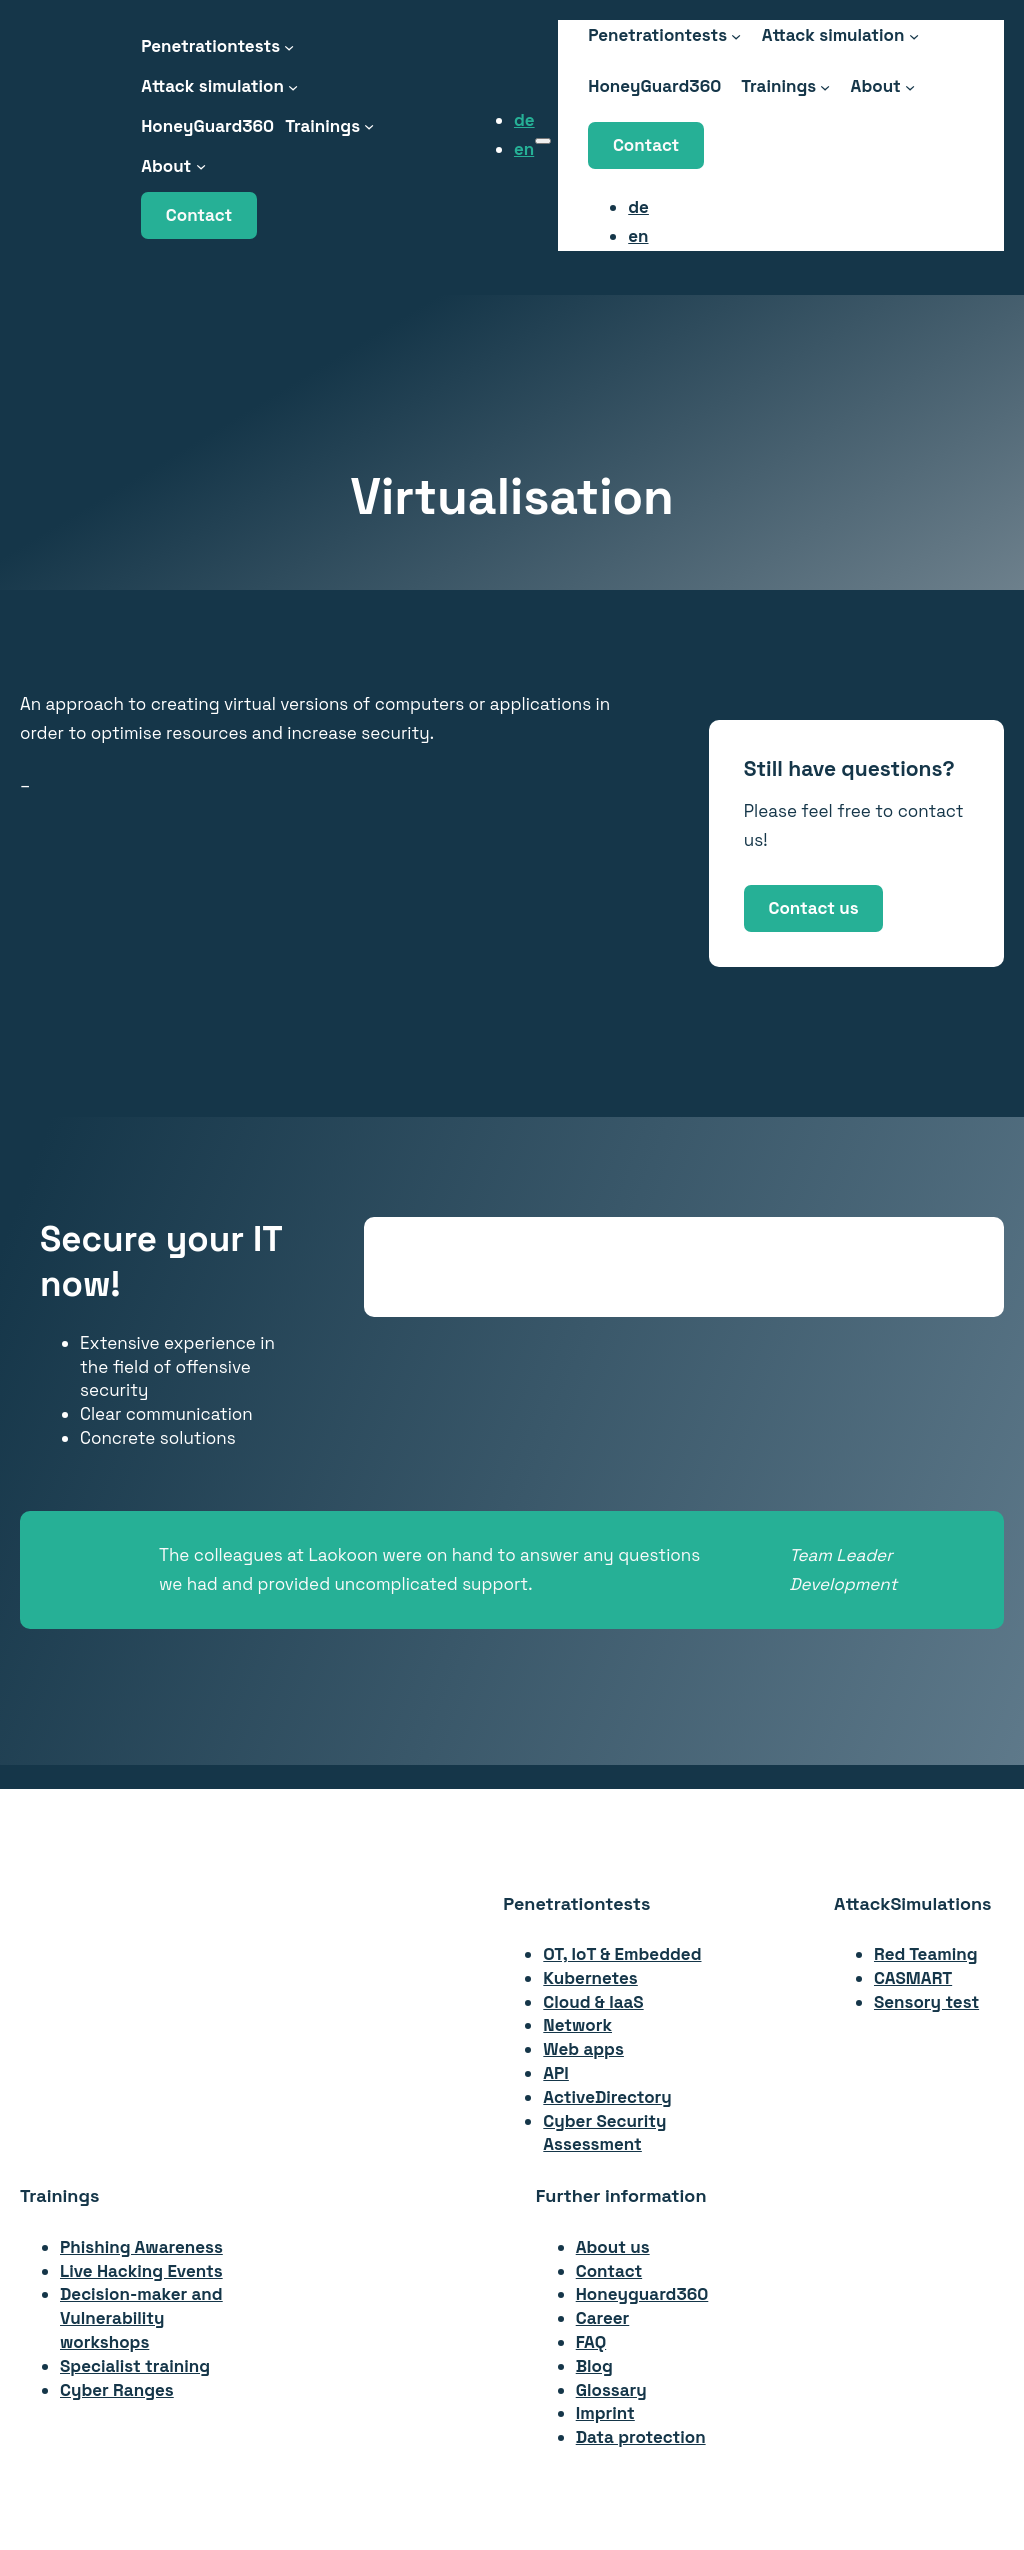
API (556, 2073)
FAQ (591, 2342)
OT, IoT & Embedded (622, 1954)
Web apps (583, 2049)
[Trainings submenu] (369, 126)
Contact (199, 215)
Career (603, 2318)
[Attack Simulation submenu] (293, 86)
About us (613, 2247)
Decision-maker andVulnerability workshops (141, 2318)
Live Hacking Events (141, 2271)
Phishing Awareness (141, 2247)
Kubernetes (590, 1978)
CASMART (913, 1978)
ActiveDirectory (607, 2097)
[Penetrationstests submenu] (289, 46)
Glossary (611, 2390)
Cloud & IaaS (593, 2002)
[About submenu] (201, 166)
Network (577, 2025)
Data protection (641, 2437)
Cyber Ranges (117, 2390)
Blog (594, 2366)
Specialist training (135, 2366)
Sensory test (926, 2002)
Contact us (813, 908)
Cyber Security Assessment (604, 2133)
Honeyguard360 (642, 2294)
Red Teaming (926, 1954)
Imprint (605, 2413)
